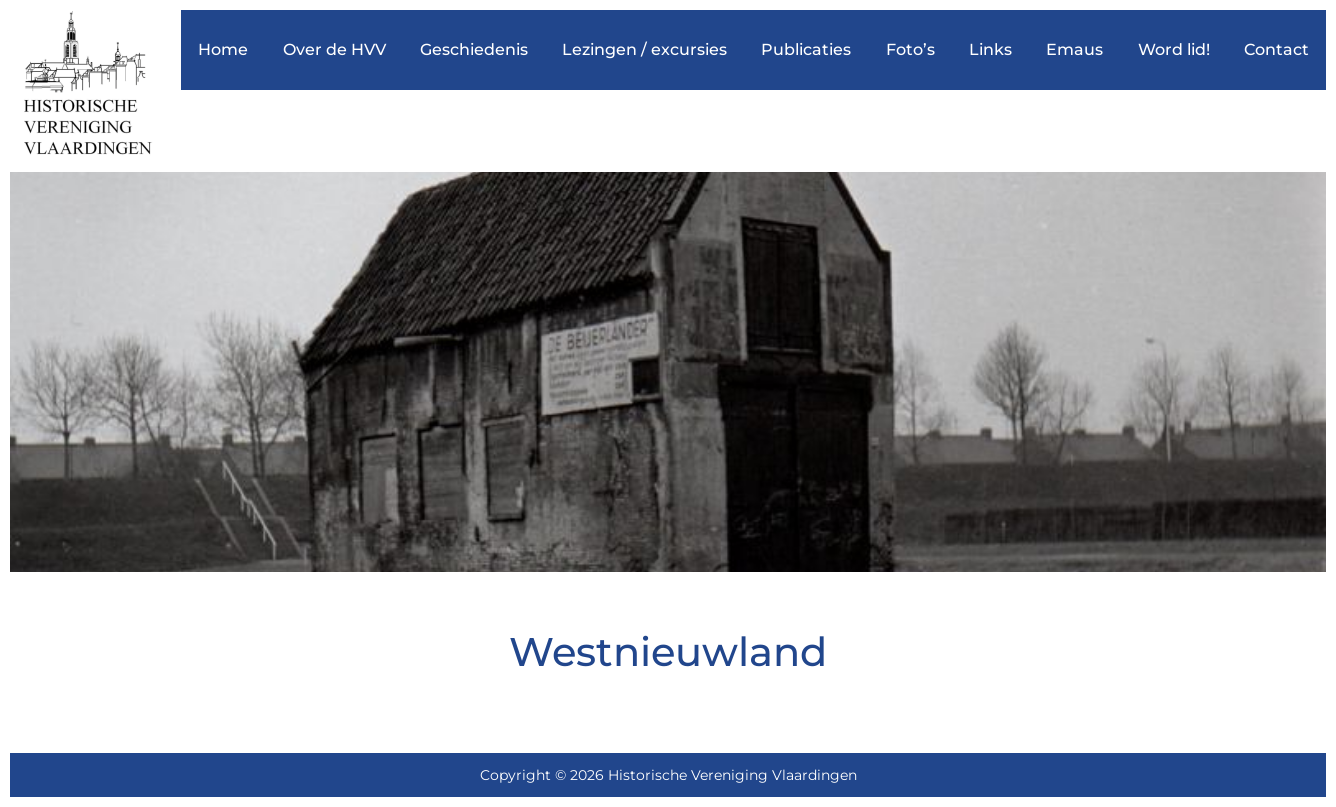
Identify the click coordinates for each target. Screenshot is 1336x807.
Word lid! (1174, 49)
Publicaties (806, 49)
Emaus (1074, 49)
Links (990, 49)
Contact (1276, 49)
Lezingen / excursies (644, 49)
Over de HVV (334, 49)
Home (223, 49)
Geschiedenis (474, 49)
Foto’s (910, 49)
